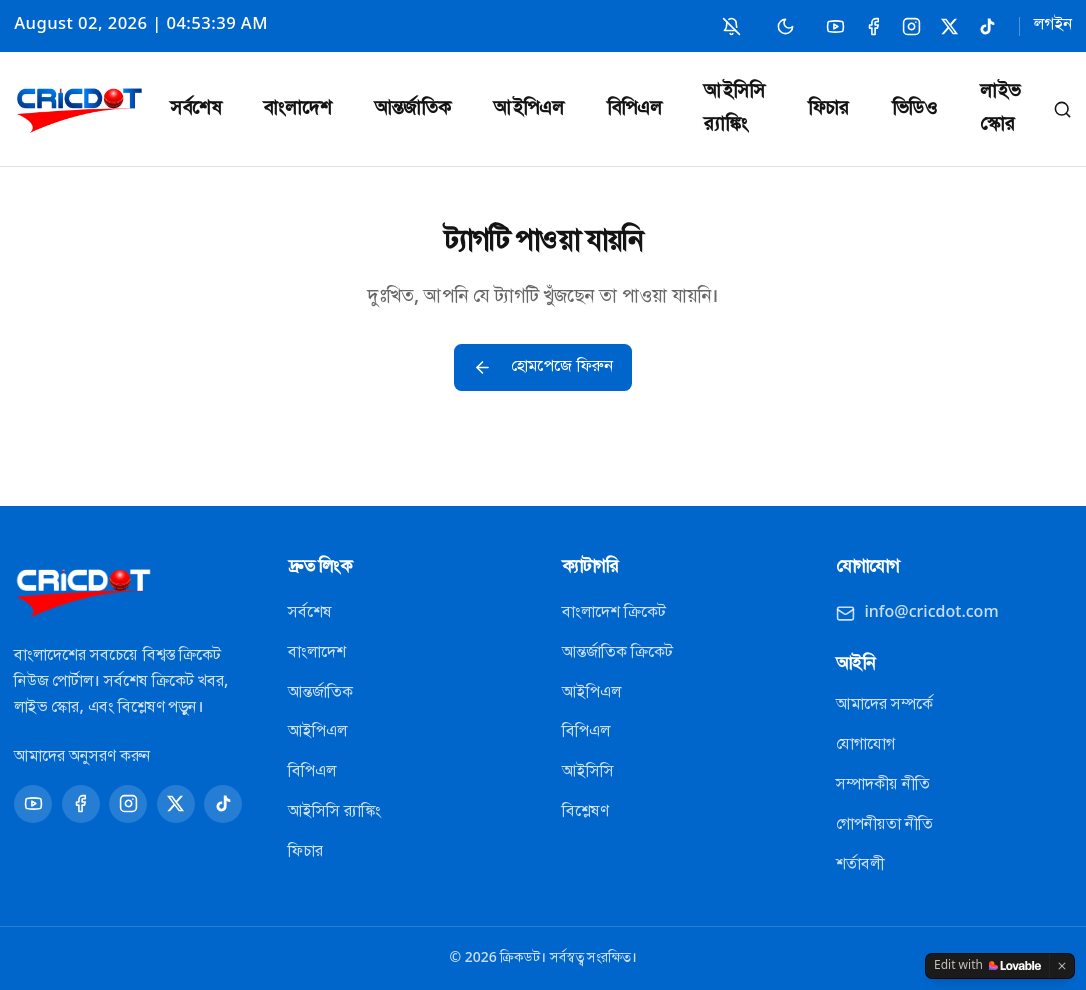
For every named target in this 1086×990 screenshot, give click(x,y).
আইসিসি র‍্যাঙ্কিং (734, 109)
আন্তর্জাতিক (413, 109)
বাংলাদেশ (297, 109)
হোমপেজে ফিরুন (543, 367)
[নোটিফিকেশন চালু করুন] (731, 26)
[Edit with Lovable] (987, 966)
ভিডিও (914, 109)
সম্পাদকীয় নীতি (883, 785)
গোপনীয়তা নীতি (884, 825)
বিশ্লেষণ (585, 812)
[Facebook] (873, 26)
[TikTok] (987, 26)
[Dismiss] (1062, 966)
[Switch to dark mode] (786, 26)
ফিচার (828, 109)
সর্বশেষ (195, 109)
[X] (949, 26)
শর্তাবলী (860, 865)
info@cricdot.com (917, 613)
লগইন (1053, 25)
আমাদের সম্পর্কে (884, 705)
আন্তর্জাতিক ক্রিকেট (617, 653)
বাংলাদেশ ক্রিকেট (614, 613)
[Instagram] (911, 26)
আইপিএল (529, 109)
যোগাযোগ (865, 745)
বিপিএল (634, 109)
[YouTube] (835, 26)
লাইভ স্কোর (1000, 109)
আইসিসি (588, 772)
